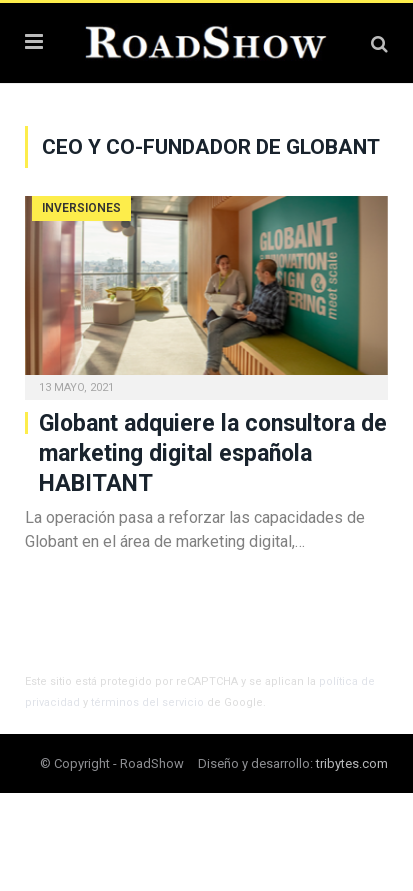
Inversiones (81, 208)
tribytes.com (352, 763)
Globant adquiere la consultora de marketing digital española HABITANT (213, 453)
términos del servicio (147, 702)
